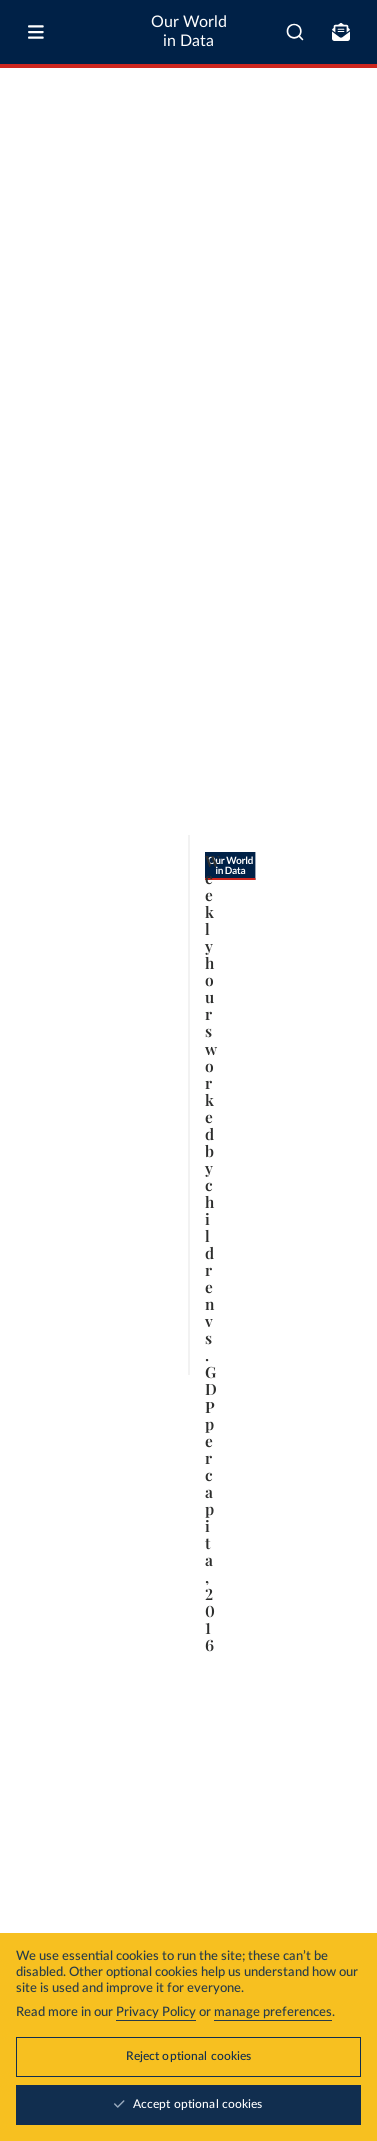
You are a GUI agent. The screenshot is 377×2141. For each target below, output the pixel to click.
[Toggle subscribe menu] (341, 32)
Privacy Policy (156, 2012)
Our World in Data (189, 31)
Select (294, 224)
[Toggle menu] (36, 32)
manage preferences (273, 2012)
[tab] (37, 225)
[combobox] (295, 32)
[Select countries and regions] (285, 225)
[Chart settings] (344, 225)
